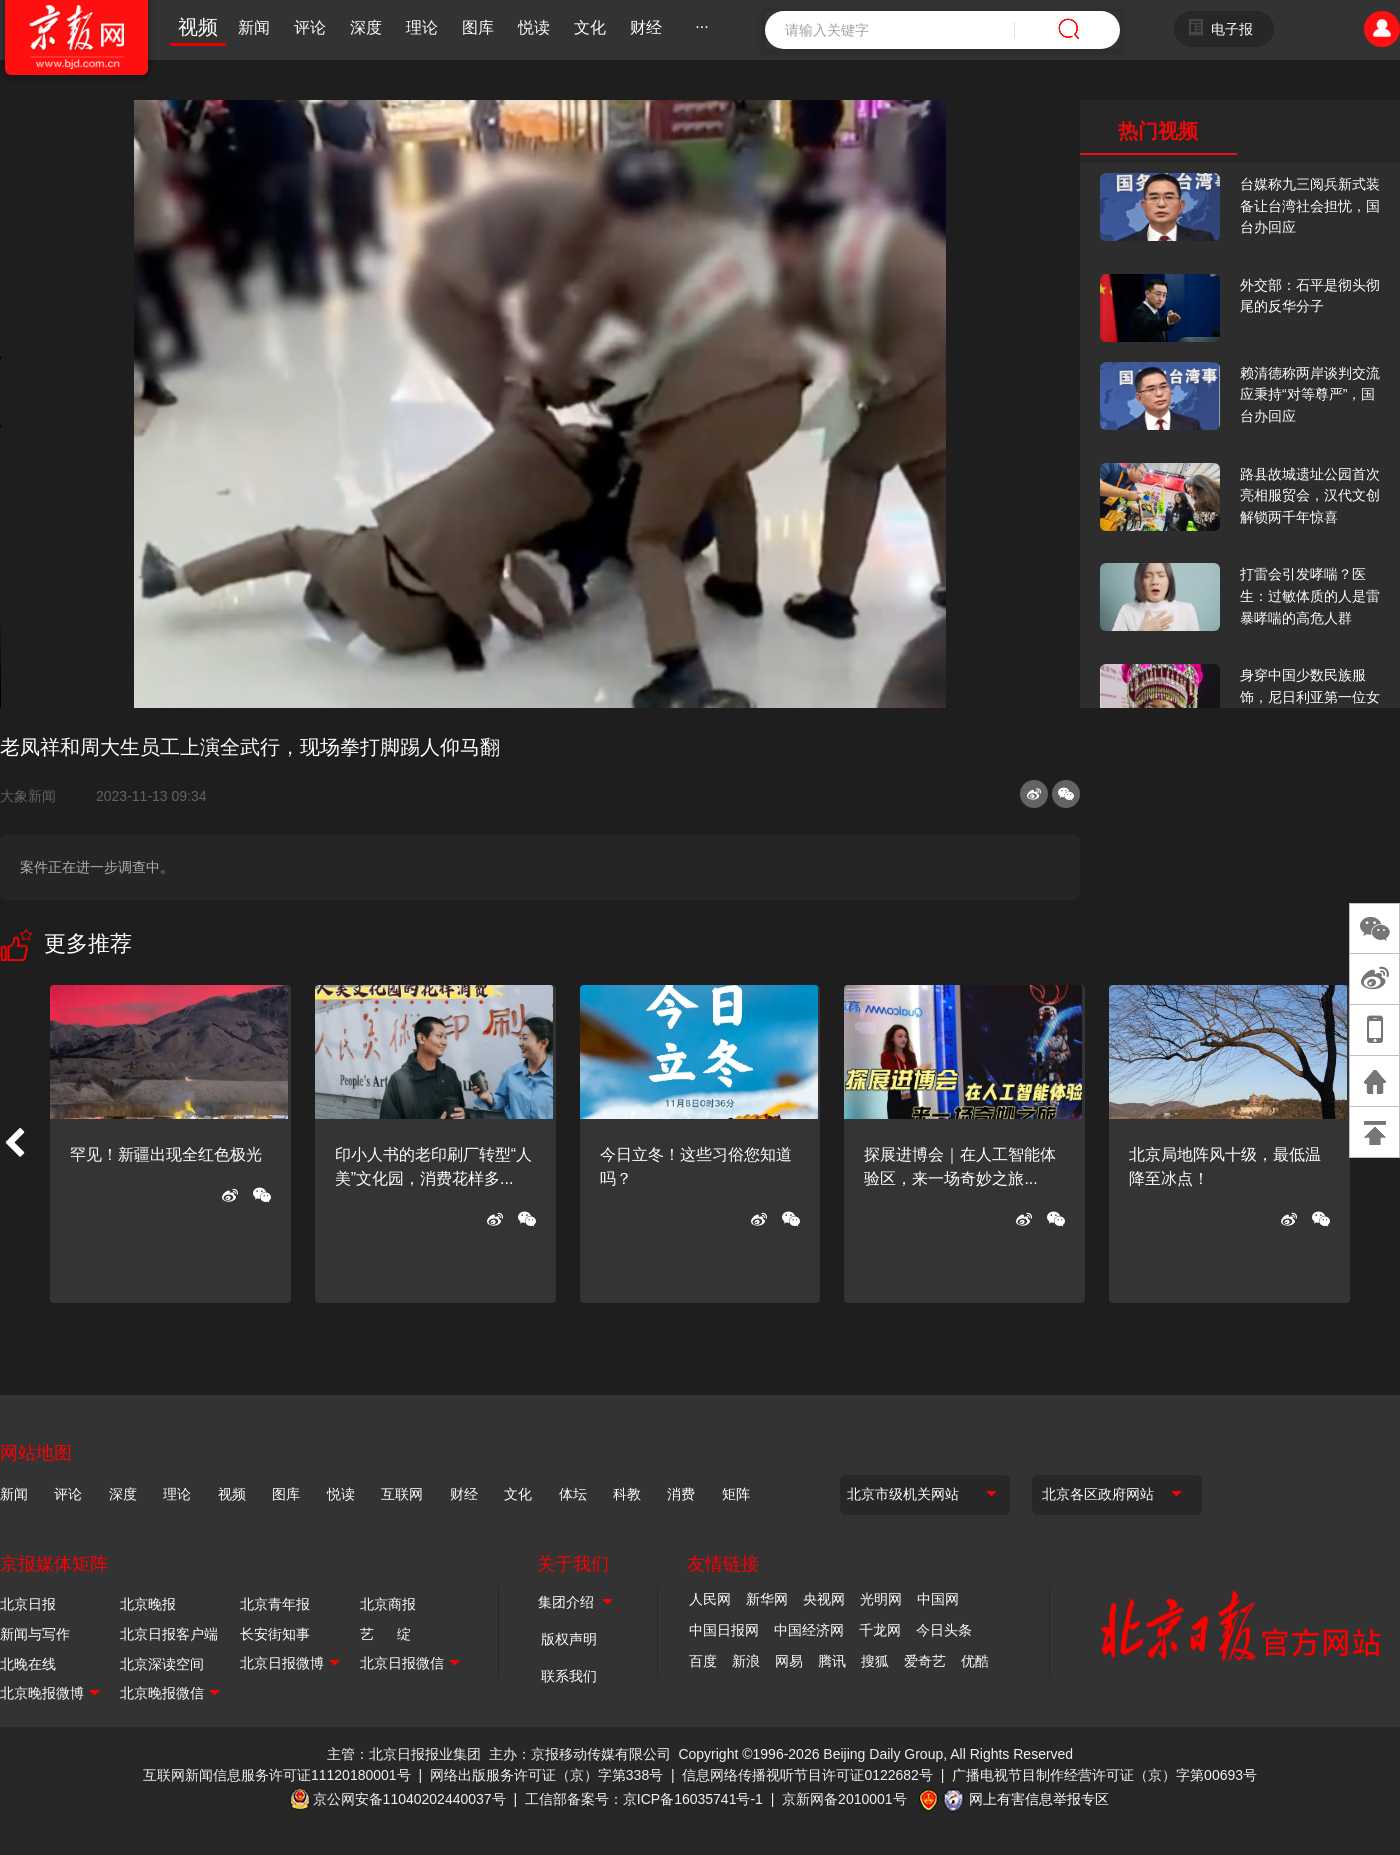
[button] (14, 1144)
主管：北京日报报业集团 (404, 1754)
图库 (478, 27)
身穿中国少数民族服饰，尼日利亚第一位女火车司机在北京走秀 (1310, 696)
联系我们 (569, 1676)
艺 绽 (385, 1634)
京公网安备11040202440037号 (409, 1799)
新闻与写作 (35, 1634)
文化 (590, 27)
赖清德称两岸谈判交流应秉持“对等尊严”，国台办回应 (1310, 394)
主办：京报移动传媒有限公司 (580, 1754)
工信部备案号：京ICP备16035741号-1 (644, 1799)
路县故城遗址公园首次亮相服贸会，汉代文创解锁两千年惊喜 (1310, 495)
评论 (310, 27)
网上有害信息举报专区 (1039, 1799)
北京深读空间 (162, 1664)
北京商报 (388, 1604)
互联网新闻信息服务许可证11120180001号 (277, 1775)
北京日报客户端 (169, 1634)
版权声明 (569, 1639)
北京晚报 (148, 1604)
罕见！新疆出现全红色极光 (166, 1154)
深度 (366, 27)
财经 (646, 27)
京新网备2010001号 (844, 1799)
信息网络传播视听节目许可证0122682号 (807, 1775)
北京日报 (28, 1604)
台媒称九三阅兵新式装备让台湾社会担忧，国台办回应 (1310, 205)
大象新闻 (36, 796)
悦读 (534, 27)
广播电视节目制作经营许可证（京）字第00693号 (1104, 1775)
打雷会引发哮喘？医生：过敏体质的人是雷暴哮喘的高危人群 (1310, 595)
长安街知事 (275, 1634)
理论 (422, 27)
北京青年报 (275, 1604)
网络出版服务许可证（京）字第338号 (546, 1775)
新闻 (254, 27)
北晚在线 (28, 1664)
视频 (198, 27)
